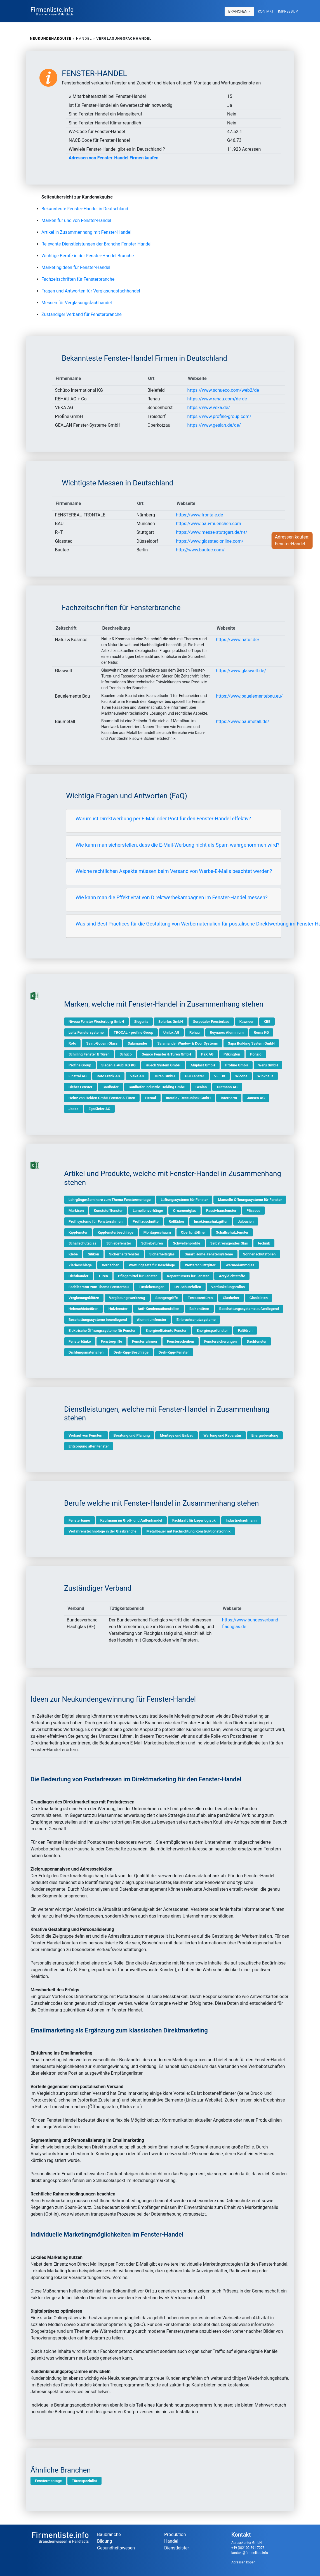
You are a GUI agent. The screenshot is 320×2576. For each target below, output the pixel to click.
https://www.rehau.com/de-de (217, 399)
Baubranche (109, 2534)
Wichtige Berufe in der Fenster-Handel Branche (87, 255)
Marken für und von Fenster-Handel (76, 220)
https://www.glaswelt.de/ (241, 670)
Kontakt (266, 11)
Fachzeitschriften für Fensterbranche (77, 279)
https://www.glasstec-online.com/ (209, 541)
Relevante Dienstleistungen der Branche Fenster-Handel (96, 244)
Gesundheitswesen (116, 2548)
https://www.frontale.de (199, 515)
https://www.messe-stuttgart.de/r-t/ (211, 532)
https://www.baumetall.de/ (242, 721)
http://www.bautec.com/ (200, 549)
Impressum (288, 11)
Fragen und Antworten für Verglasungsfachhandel (90, 291)
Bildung (104, 2541)
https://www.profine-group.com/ (219, 416)
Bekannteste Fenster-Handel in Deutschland (84, 208)
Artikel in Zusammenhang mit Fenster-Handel (86, 232)
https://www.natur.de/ (238, 639)
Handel (171, 2541)
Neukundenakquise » (52, 38)
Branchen (238, 11)
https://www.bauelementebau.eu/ (249, 696)
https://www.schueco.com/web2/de (223, 390)
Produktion (175, 2534)
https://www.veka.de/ (208, 407)
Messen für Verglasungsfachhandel (76, 302)
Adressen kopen (243, 2562)
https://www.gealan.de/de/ (214, 425)
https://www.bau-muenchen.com (208, 523)
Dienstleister (176, 2548)
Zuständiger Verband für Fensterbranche (81, 314)
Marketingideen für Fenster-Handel (75, 267)
